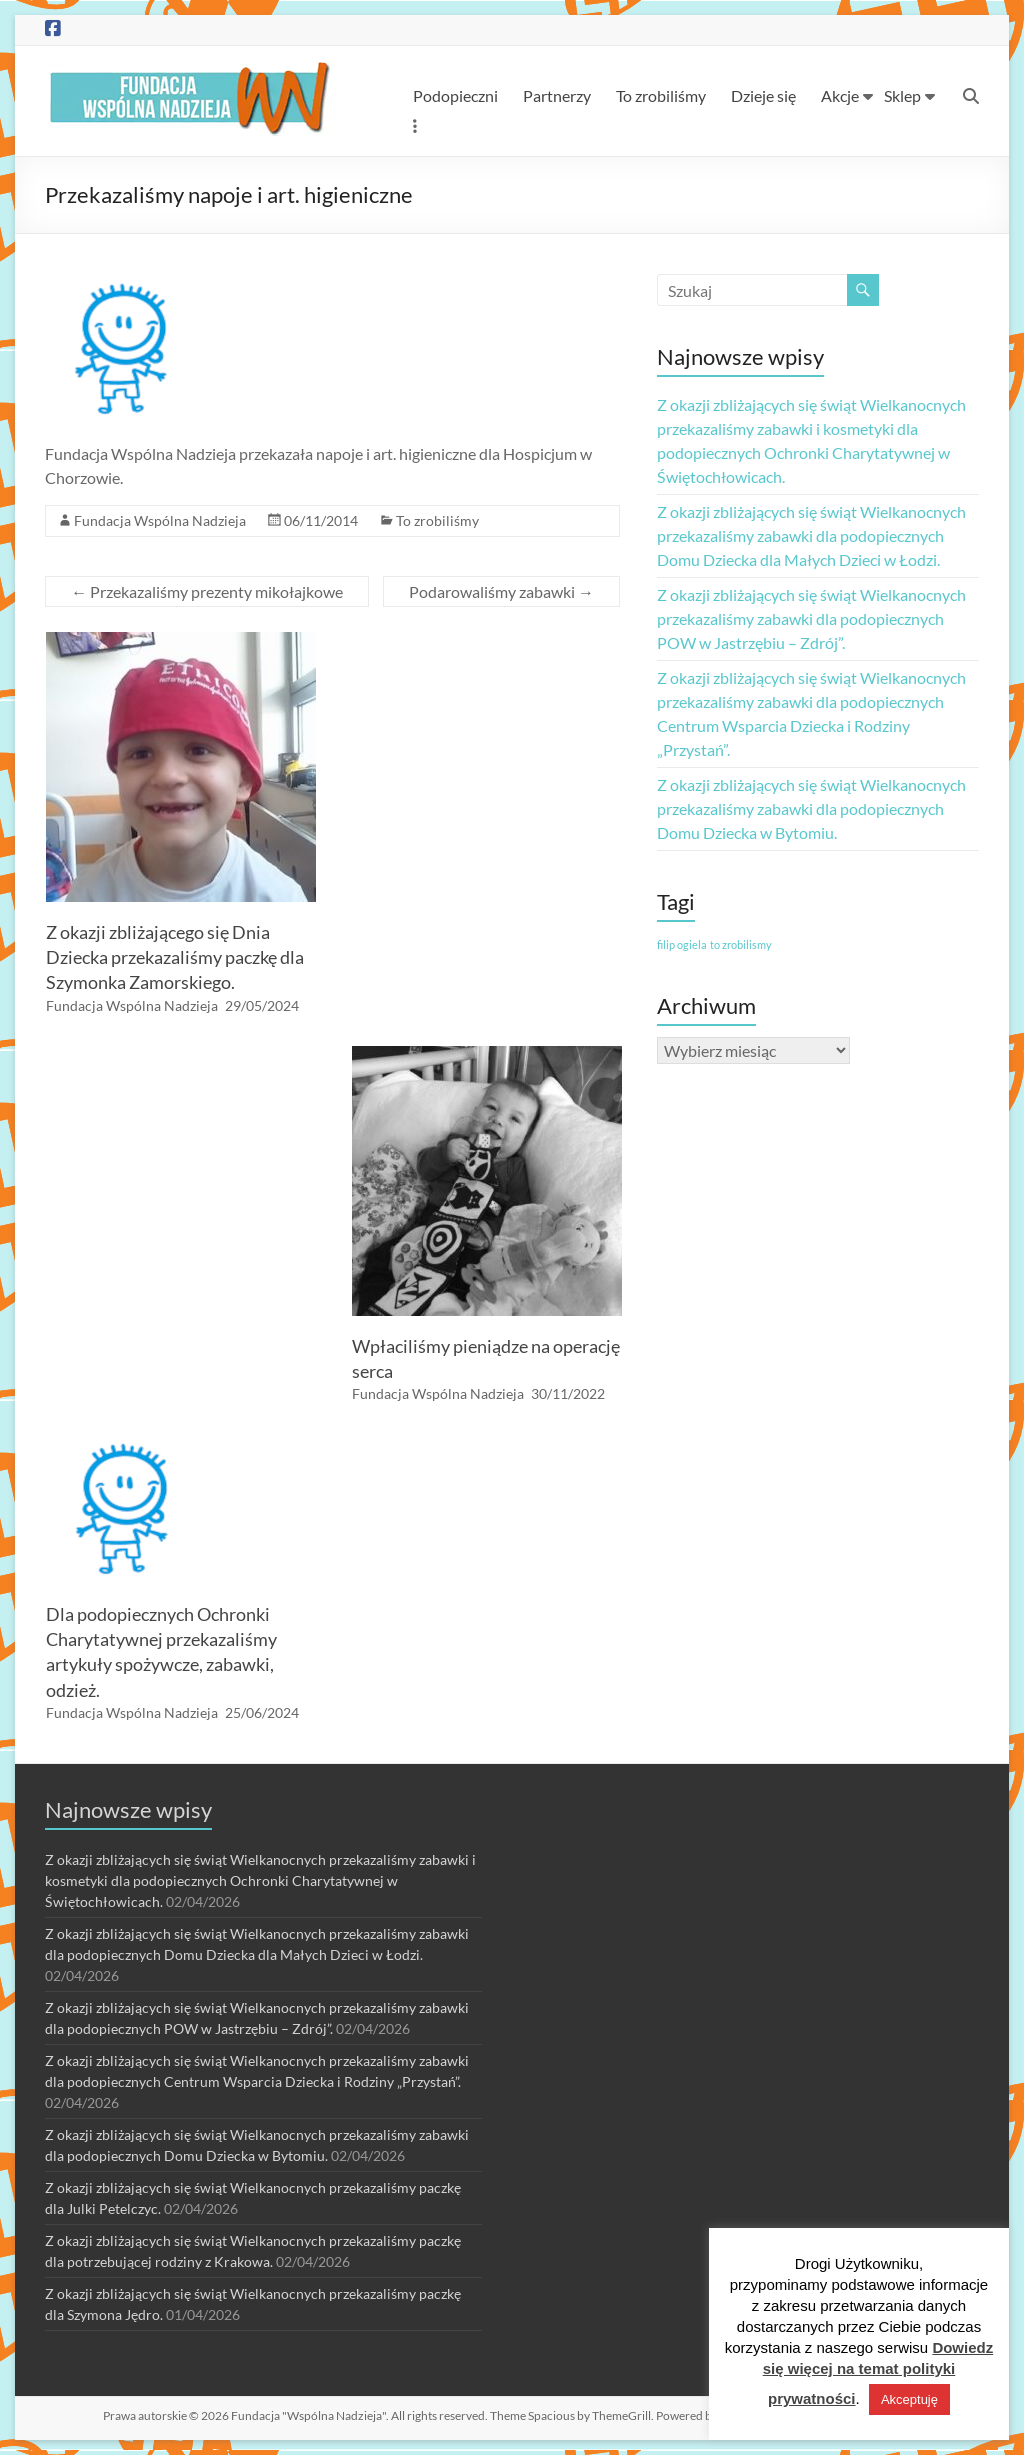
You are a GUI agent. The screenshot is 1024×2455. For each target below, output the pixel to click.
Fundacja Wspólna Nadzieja (160, 520)
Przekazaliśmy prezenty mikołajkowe (207, 591)
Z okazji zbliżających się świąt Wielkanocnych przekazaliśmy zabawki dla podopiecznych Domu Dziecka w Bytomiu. (811, 808)
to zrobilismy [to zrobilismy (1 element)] (741, 944)
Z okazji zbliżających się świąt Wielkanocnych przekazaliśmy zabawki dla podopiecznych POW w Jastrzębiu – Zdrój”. (811, 618)
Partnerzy (557, 95)
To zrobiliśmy (661, 95)
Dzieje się (763, 95)
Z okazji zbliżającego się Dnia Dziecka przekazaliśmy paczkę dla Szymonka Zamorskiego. (175, 957)
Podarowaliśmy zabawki (501, 591)
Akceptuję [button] (909, 2399)
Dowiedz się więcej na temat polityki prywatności (878, 2373)
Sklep (902, 95)
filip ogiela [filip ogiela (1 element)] (682, 944)
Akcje (840, 95)
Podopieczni (455, 95)
